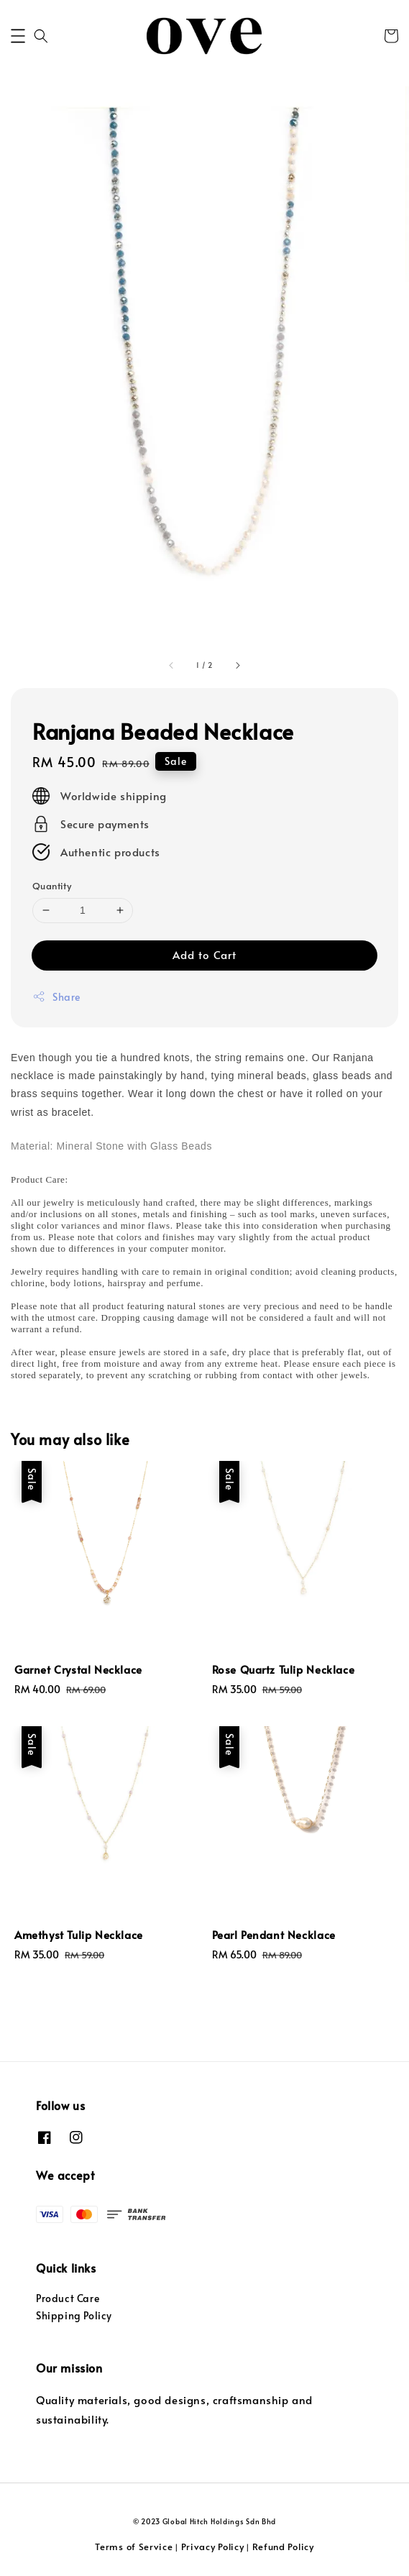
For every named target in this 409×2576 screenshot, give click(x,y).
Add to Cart (204, 954)
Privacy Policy (212, 2546)
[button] (18, 36)
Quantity (51, 885)
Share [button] (56, 997)
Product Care (67, 2298)
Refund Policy (283, 2546)
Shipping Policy (74, 2315)
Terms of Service (134, 2546)
